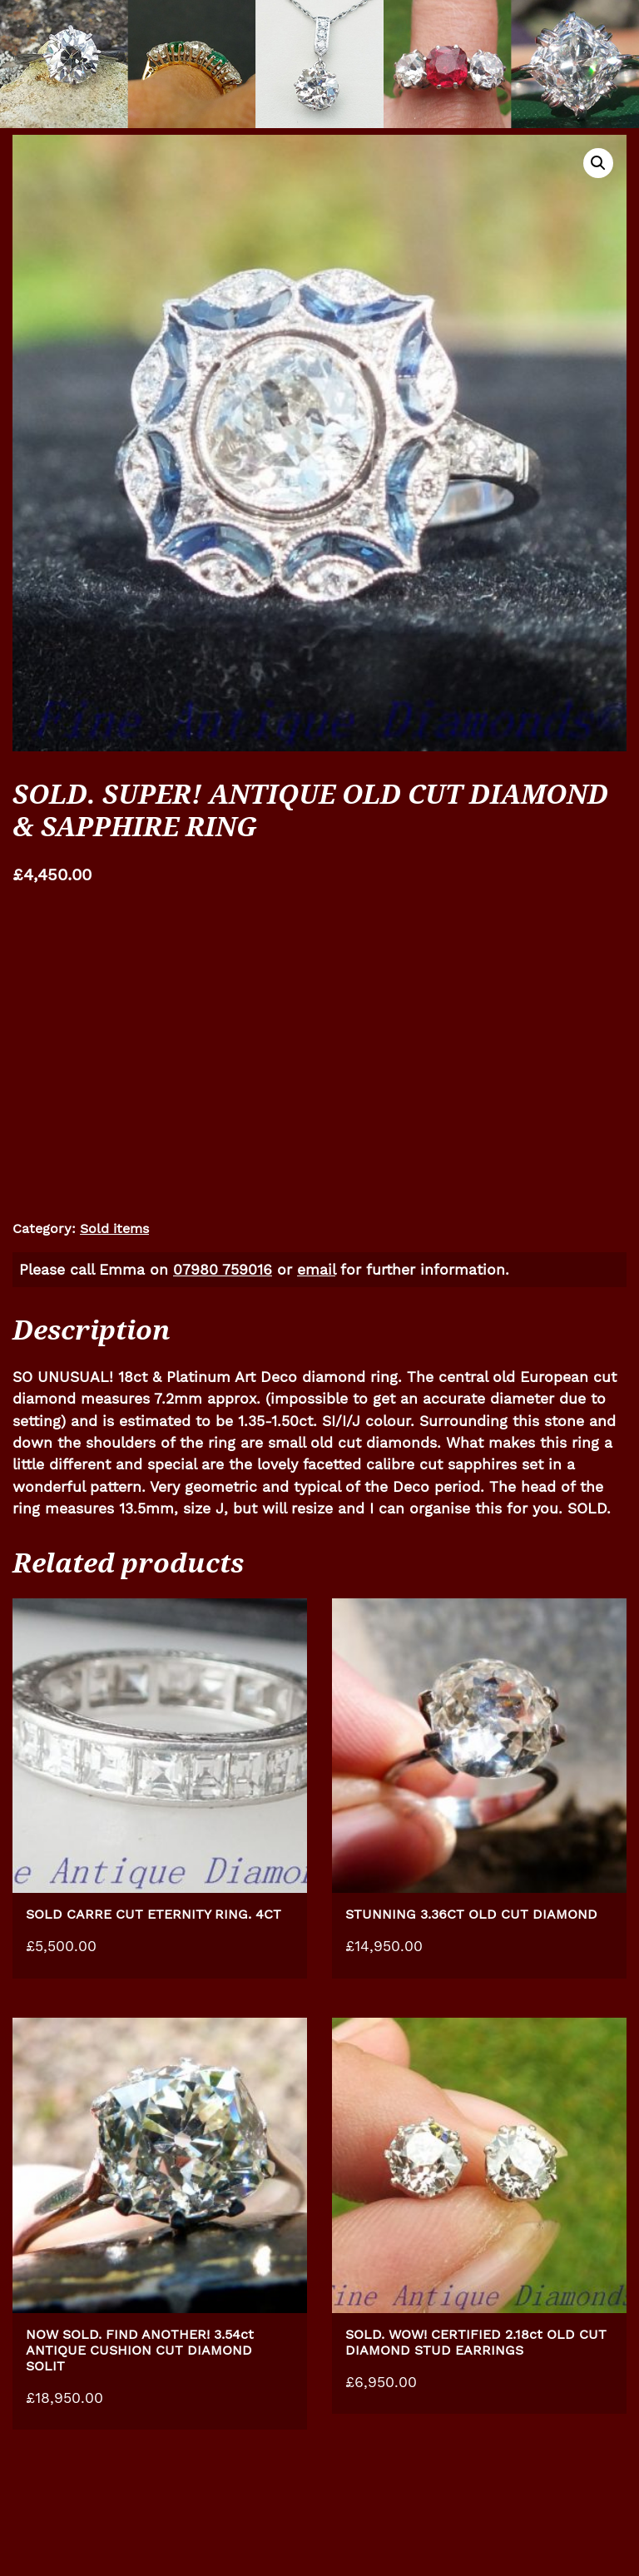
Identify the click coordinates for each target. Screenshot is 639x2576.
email (316, 1269)
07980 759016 (222, 1269)
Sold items (114, 1228)
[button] (598, 163)
